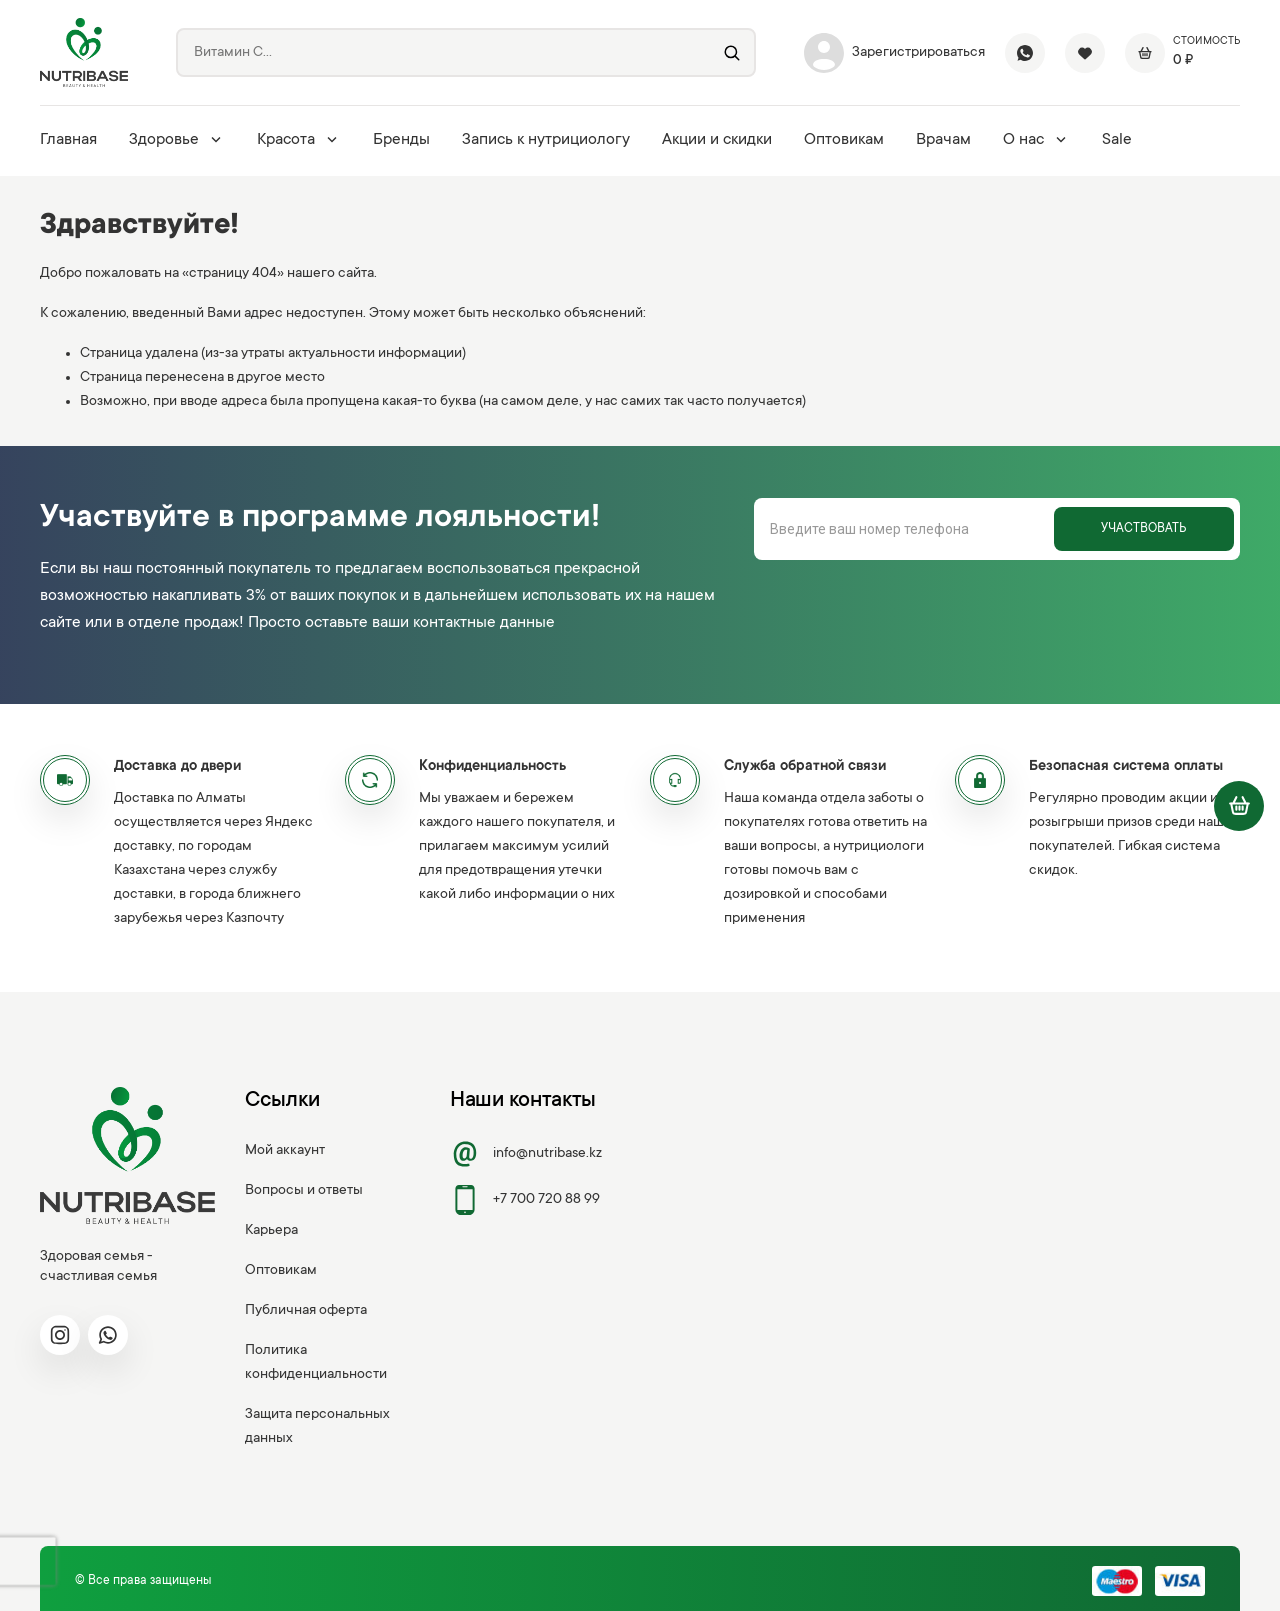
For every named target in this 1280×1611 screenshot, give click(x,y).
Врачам (943, 140)
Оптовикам (844, 140)
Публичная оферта (306, 1311)
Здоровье (177, 140)
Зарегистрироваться (894, 53)
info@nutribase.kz (526, 1154)
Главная (68, 140)
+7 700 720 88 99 (525, 1200)
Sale (1117, 140)
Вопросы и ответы (304, 1191)
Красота (299, 140)
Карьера (271, 1231)
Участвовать (1143, 529)
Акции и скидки (717, 140)
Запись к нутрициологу (546, 140)
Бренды (401, 140)
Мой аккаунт (285, 1151)
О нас (1036, 140)
